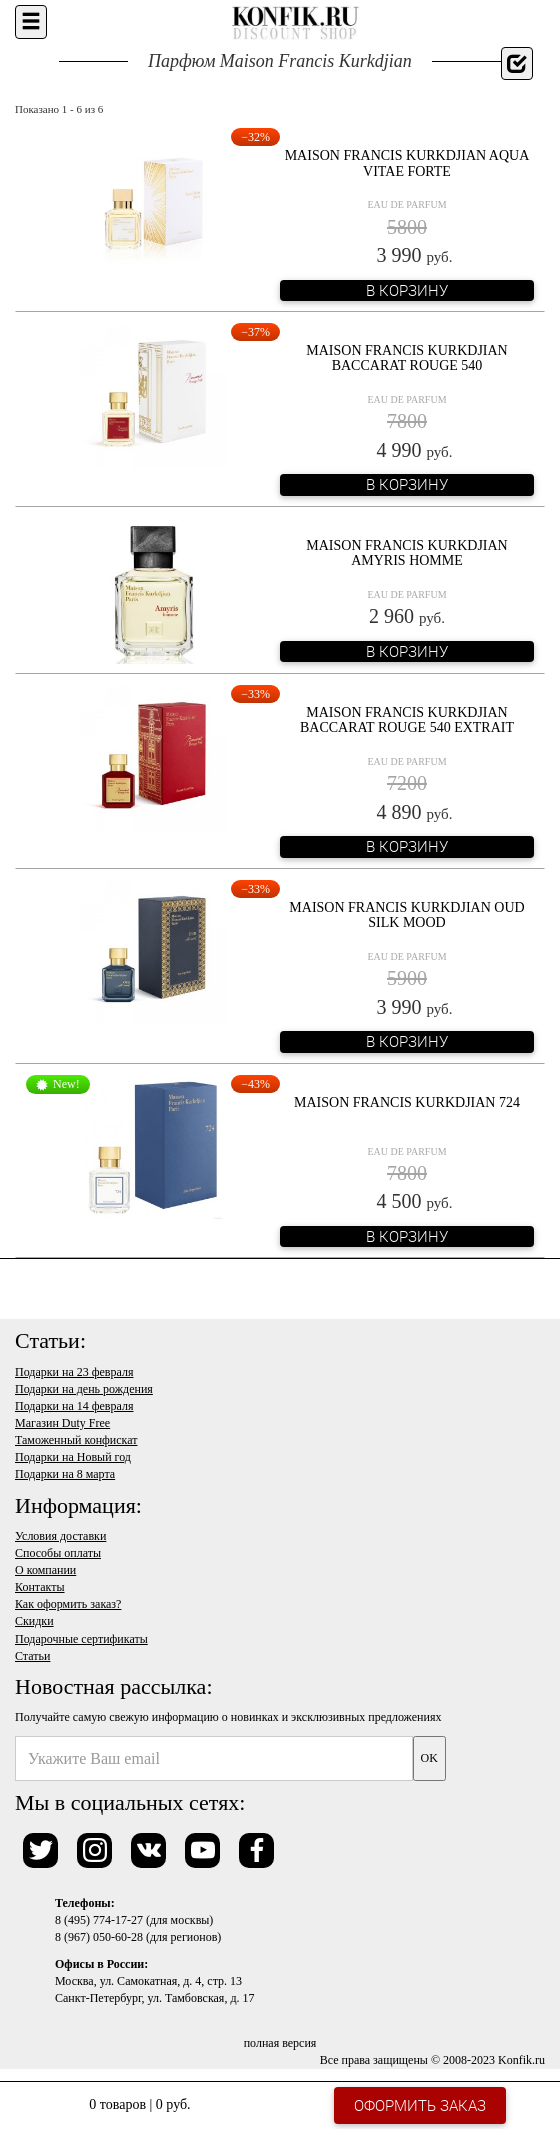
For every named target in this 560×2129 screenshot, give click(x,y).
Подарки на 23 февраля (74, 1372)
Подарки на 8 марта (65, 1474)
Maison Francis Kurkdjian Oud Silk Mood (406, 915)
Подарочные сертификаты (81, 1639)
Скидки (34, 1621)
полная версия (280, 2043)
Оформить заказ (420, 2105)
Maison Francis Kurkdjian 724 (407, 1102)
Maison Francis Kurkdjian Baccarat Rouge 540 (406, 358)
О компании (45, 1570)
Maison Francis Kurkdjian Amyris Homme (406, 553)
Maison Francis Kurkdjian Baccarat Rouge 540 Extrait (407, 720)
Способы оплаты (58, 1553)
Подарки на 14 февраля (74, 1406)
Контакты (40, 1587)
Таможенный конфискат (76, 1440)
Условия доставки (60, 1536)
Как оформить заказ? (68, 1604)
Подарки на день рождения (84, 1389)
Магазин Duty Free (62, 1423)
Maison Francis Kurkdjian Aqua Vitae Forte (407, 163)
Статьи (32, 1656)
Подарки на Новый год (73, 1457)
